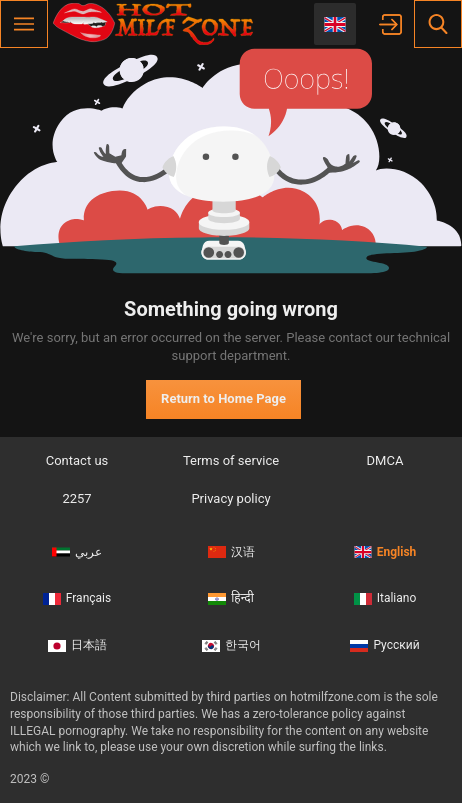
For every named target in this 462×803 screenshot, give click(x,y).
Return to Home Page (223, 398)
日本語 (77, 645)
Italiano (385, 598)
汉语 (231, 552)
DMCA (385, 460)
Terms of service (231, 460)
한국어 (231, 645)
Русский (384, 645)
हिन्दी (231, 598)
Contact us (77, 460)
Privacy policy (230, 498)
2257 (76, 498)
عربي (77, 552)
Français (77, 598)
